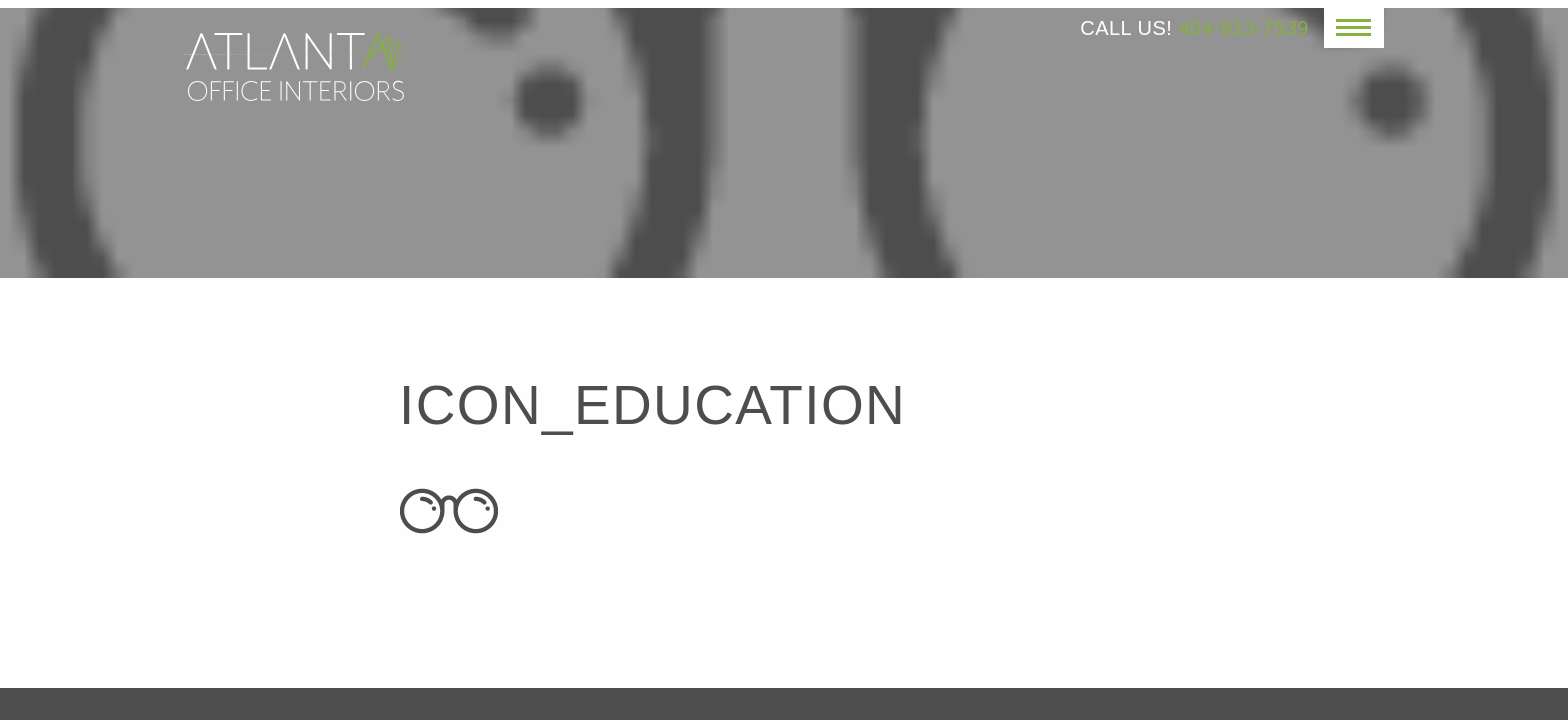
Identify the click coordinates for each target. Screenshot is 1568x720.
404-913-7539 (1243, 28)
